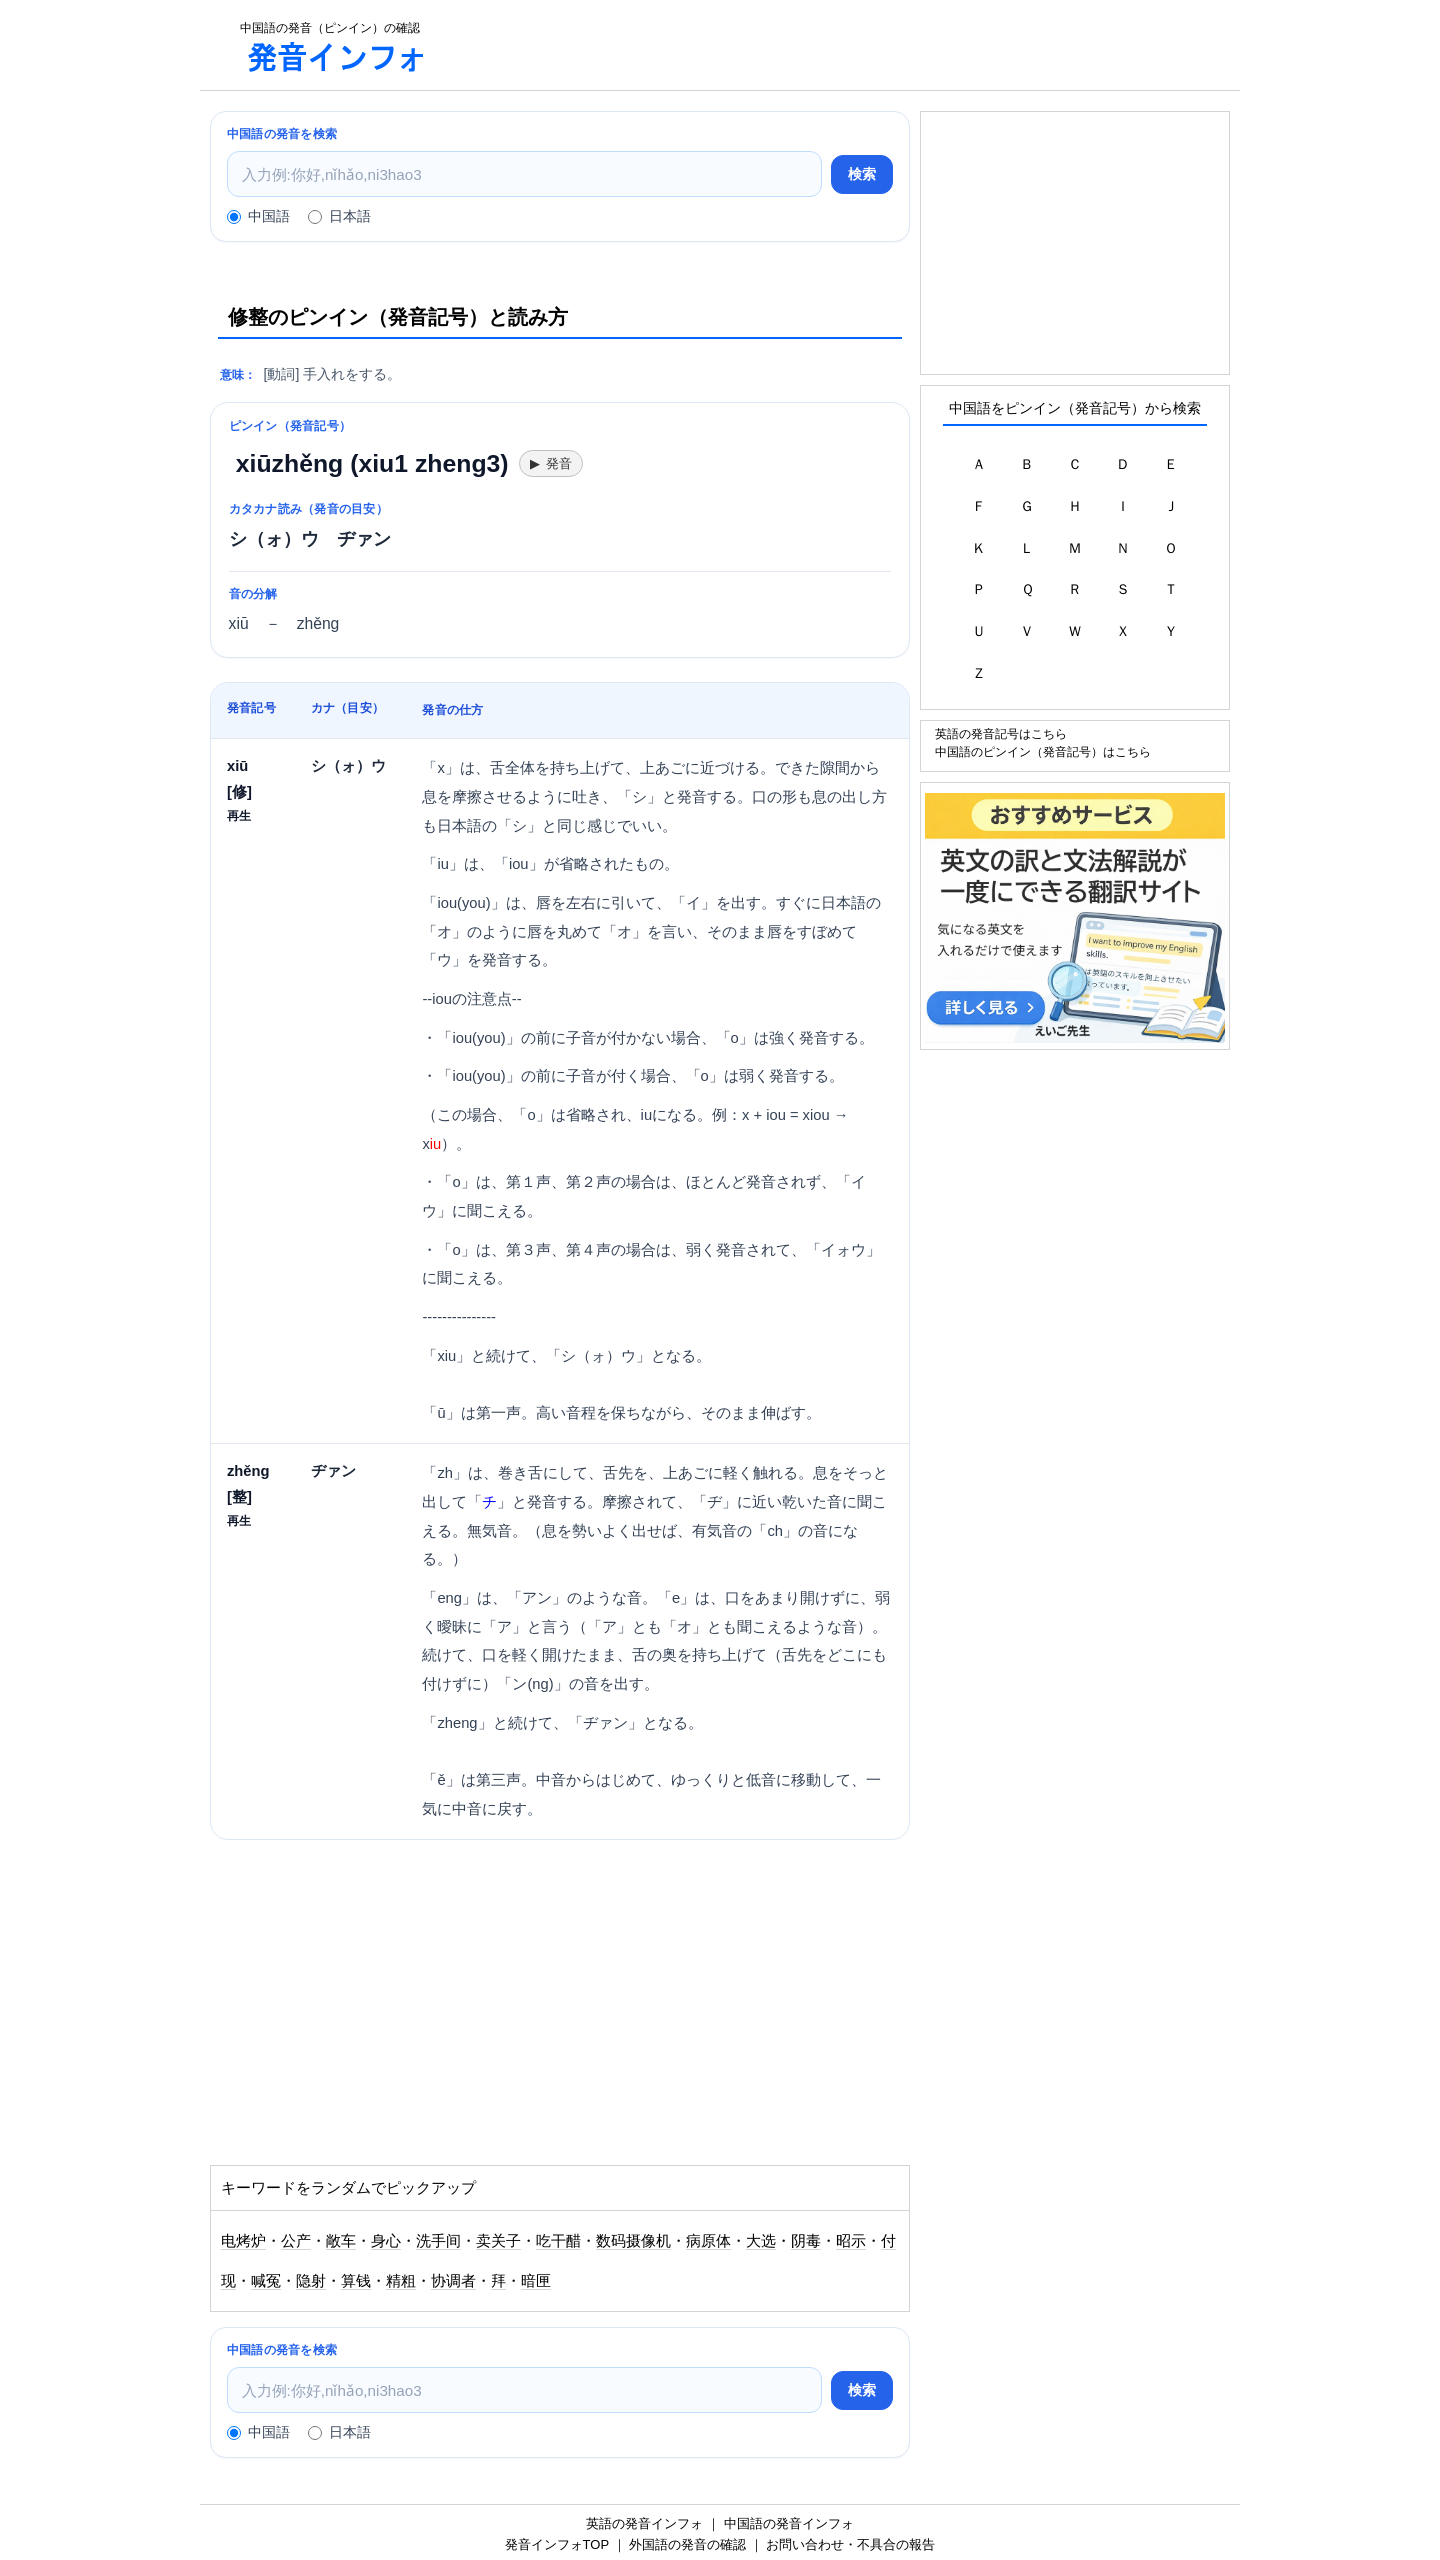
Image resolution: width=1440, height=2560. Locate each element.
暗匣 (536, 2281)
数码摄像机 (633, 2241)
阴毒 (806, 2241)
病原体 (708, 2241)
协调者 (453, 2281)
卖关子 (498, 2241)
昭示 (851, 2241)
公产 (296, 2241)
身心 (386, 2241)
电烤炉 (243, 2241)
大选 (761, 2241)
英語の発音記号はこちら (1001, 733)
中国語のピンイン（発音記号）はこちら (1043, 751)
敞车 (341, 2241)
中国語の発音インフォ (789, 2523)
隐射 (311, 2281)
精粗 (401, 2281)
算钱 (356, 2281)
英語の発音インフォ (644, 2523)
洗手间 (438, 2241)
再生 (239, 815)
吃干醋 (558, 2241)
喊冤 (266, 2281)
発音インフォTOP (557, 2544)
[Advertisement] (844, 45)
